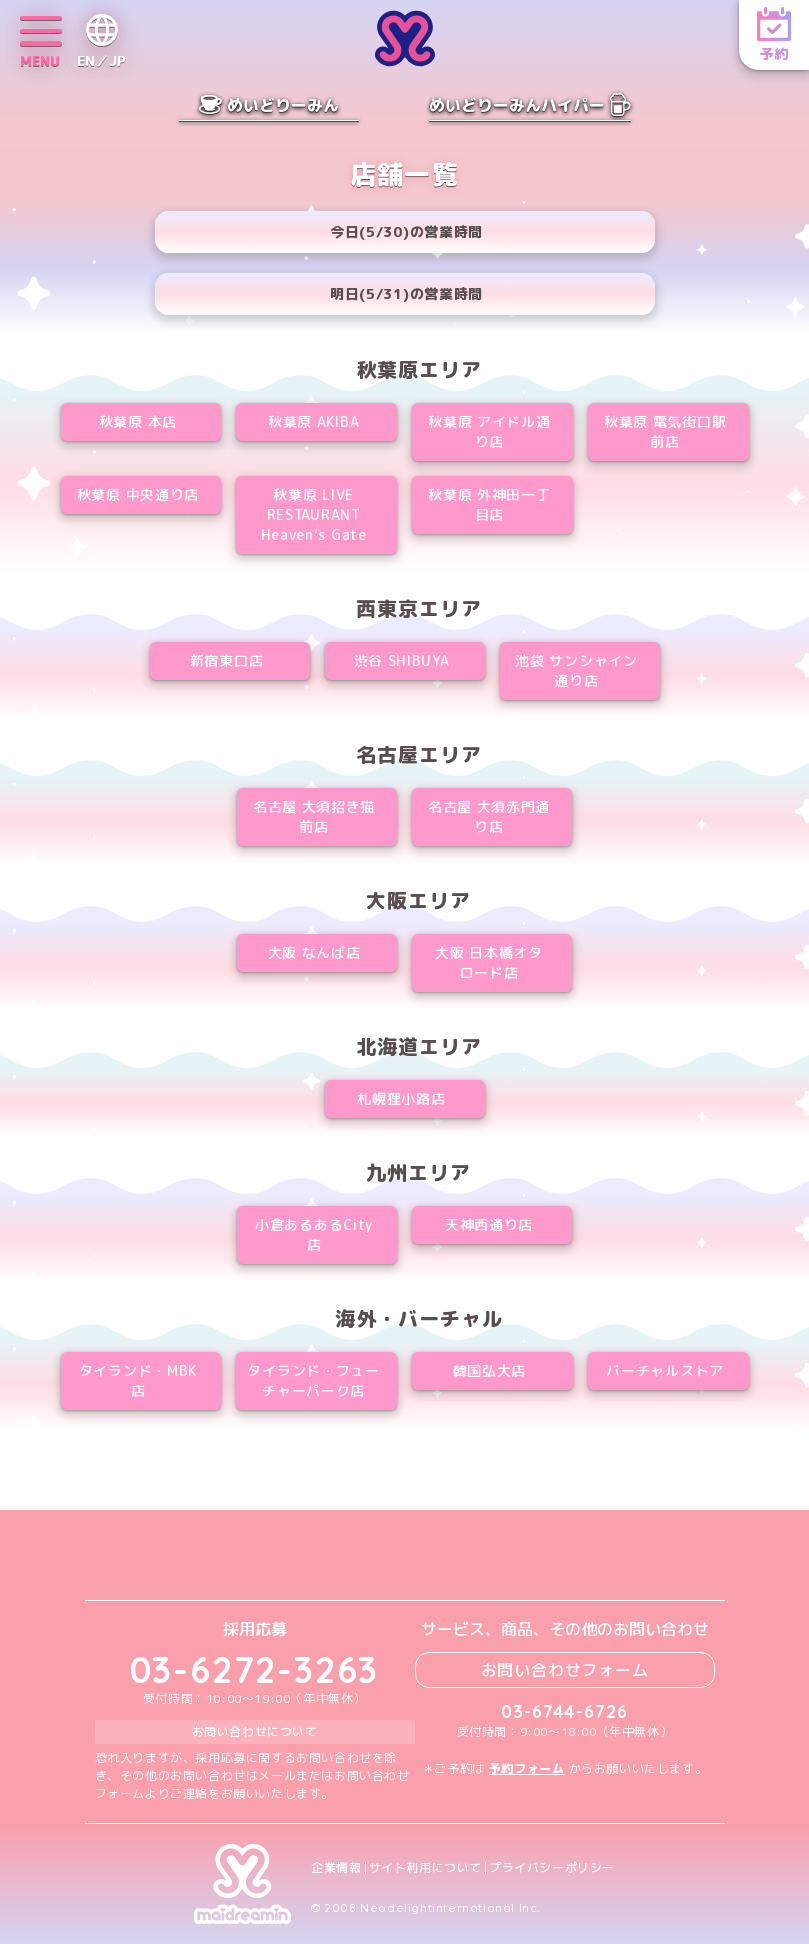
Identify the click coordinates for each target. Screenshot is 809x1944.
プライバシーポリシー (552, 1868)
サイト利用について (425, 1868)
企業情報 (336, 1868)
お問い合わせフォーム (565, 1670)
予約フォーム (527, 1768)
